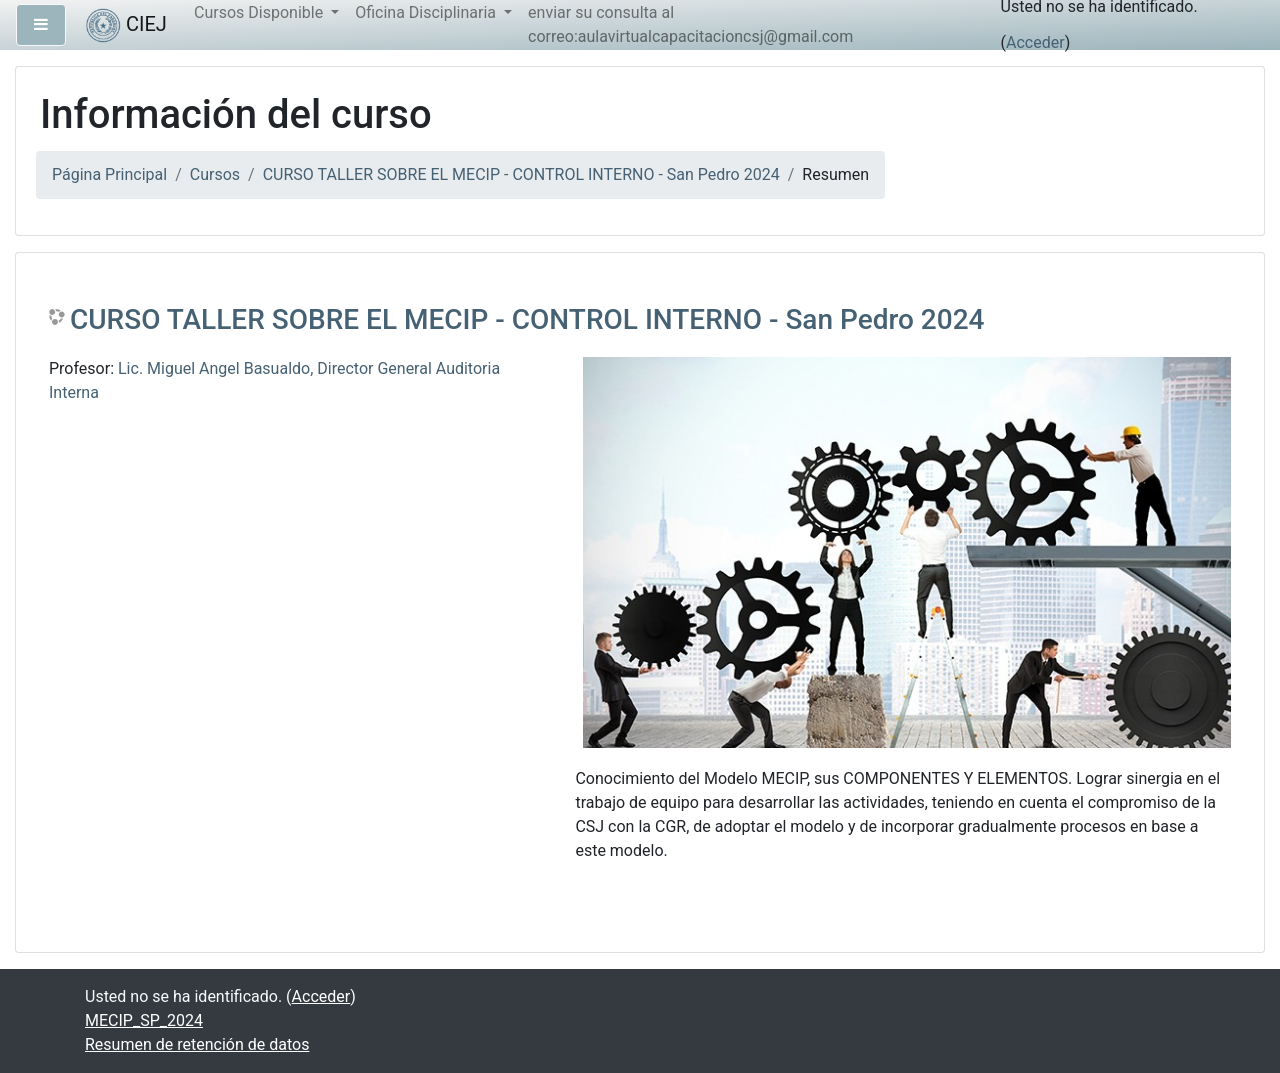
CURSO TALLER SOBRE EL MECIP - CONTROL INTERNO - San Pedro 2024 (521, 174)
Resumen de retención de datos (197, 1044)
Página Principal (109, 174)
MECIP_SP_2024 (144, 1020)
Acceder (1035, 42)
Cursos (215, 174)
